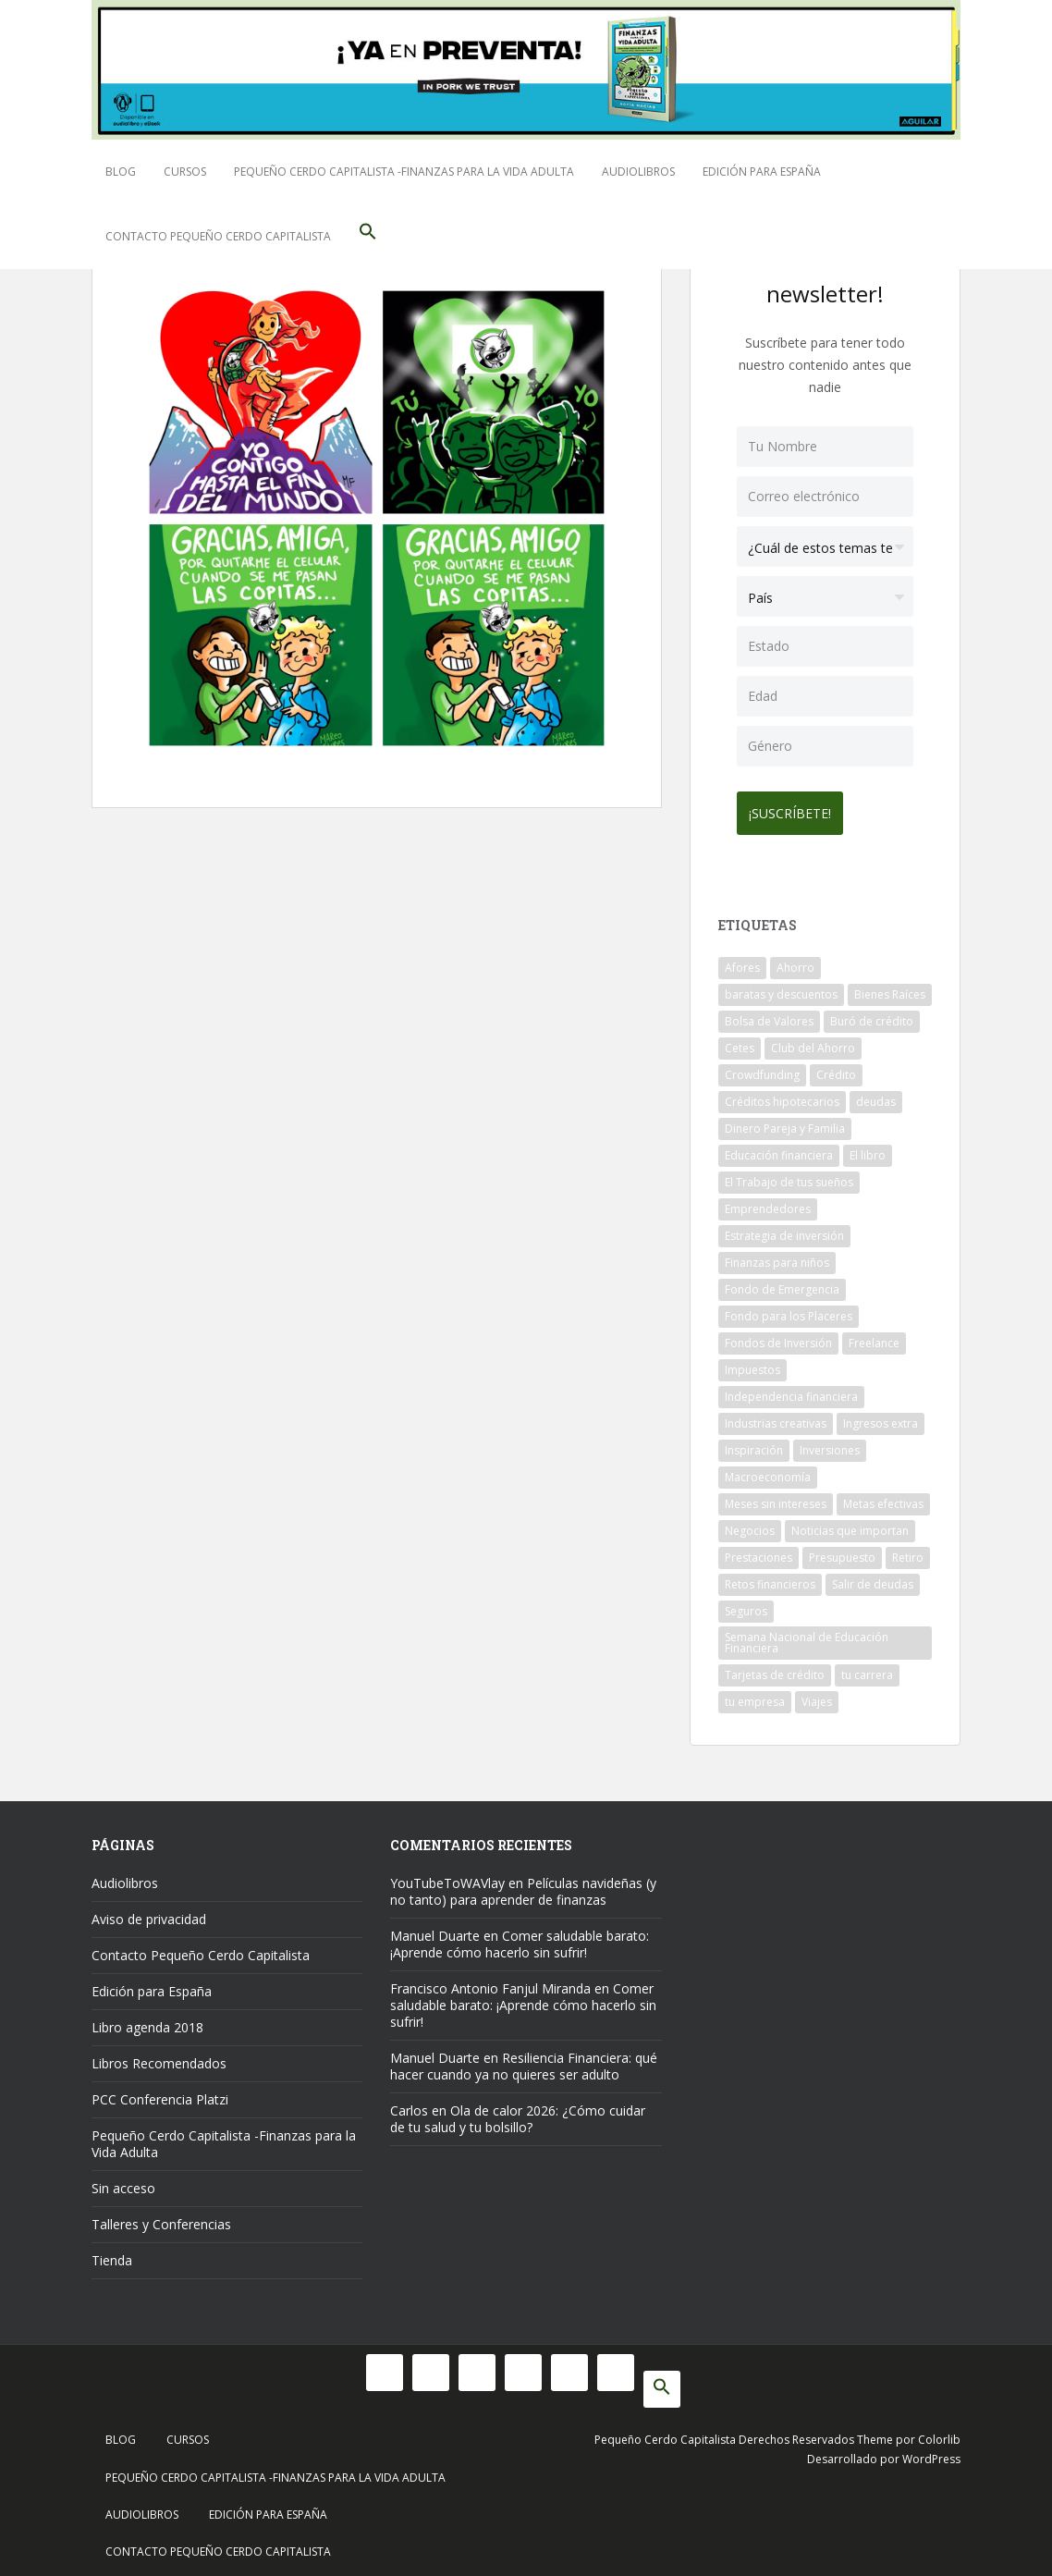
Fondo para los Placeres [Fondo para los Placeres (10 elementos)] (788, 1310)
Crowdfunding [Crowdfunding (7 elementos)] (762, 1068)
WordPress (931, 2452)
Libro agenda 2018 (147, 2021)
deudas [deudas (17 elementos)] (876, 1095)
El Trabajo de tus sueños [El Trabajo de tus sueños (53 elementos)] (789, 1176)
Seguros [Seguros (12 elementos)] (746, 1605)
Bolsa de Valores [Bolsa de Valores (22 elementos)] (769, 1015)
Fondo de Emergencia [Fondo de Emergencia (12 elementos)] (782, 1283)
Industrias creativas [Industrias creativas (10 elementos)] (775, 1417)
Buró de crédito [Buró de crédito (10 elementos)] (871, 1015)
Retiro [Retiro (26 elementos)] (908, 1551)
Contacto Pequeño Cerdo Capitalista (218, 236)
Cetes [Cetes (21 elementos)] (739, 1041)
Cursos (185, 171)
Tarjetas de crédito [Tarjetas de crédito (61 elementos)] (775, 1668)
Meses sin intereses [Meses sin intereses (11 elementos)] (775, 1497)
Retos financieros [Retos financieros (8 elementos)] (770, 1578)
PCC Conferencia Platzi (160, 2093)
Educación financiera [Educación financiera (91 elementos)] (779, 1149)
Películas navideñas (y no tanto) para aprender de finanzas (523, 1885)
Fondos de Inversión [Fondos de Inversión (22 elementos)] (778, 1336)
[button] (368, 236)
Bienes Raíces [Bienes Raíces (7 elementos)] (889, 988)
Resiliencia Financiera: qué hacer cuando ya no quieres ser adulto (523, 2059)
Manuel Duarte (435, 1929)
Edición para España (762, 171)
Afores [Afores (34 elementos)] (742, 961)
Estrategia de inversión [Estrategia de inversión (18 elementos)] (784, 1229)
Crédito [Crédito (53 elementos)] (836, 1068)
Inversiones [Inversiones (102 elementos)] (830, 1444)
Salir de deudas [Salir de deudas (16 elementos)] (872, 1578)
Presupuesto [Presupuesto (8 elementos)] (842, 1551)
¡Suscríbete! (796, 807)
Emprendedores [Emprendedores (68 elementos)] (768, 1202)
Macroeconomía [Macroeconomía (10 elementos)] (768, 1470)
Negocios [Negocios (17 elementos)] (750, 1524)
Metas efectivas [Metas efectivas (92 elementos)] (883, 1497)
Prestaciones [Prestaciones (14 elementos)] (758, 1551)
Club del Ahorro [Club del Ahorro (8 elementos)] (813, 1041)
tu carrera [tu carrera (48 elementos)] (867, 1668)
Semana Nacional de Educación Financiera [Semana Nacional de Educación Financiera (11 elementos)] (806, 1636)
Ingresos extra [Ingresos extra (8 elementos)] (880, 1417)
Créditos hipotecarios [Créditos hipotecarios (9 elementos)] (782, 1095)
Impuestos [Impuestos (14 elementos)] (752, 1363)
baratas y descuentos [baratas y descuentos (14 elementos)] (781, 988)
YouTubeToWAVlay (447, 1876)
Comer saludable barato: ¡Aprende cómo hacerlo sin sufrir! (519, 1937)
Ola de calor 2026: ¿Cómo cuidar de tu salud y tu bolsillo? (517, 2112)
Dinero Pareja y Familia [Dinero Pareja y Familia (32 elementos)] (785, 1122)
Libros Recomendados (159, 2057)
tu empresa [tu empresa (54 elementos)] (755, 1695)
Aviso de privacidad (149, 1912)
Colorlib (939, 2433)
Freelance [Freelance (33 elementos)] (874, 1336)
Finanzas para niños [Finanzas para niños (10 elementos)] (777, 1256)
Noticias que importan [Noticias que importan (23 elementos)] (850, 1524)
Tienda (112, 2254)
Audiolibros (638, 171)
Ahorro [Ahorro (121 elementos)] (795, 961)
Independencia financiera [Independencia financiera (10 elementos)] (791, 1390)
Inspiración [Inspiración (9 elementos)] (754, 1444)
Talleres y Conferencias (161, 2217)
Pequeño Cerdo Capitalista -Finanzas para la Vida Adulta (404, 171)
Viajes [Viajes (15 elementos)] (816, 1695)
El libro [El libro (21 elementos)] (868, 1149)
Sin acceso (123, 2181)
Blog (120, 171)
